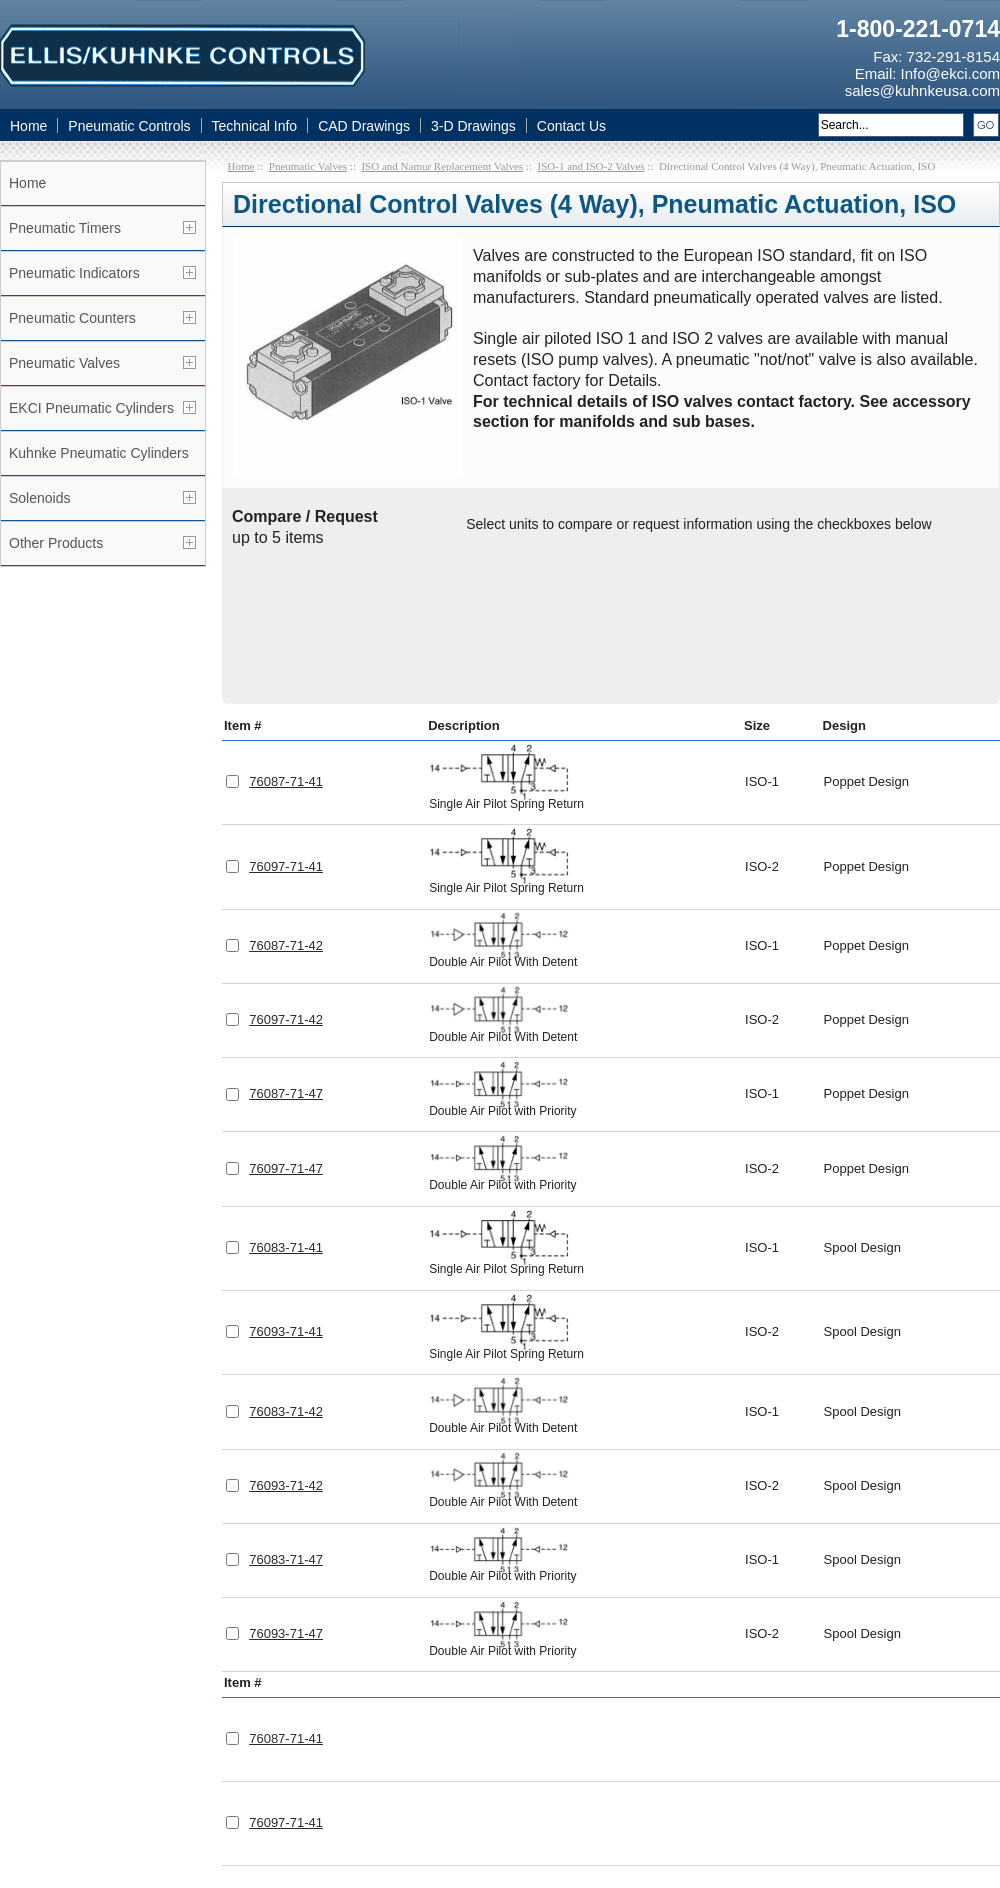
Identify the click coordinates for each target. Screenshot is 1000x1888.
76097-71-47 (286, 1023)
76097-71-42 (286, 874)
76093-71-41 (286, 1186)
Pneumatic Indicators (74, 273)
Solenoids (40, 498)
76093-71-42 (286, 1340)
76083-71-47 (286, 1414)
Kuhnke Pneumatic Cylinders (99, 453)
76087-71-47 (286, 948)
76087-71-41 (286, 636)
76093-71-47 (286, 1488)
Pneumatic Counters (72, 318)
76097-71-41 (286, 721)
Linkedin (384, 1774)
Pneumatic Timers (65, 228)
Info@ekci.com (950, 73)
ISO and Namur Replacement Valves (442, 166)
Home (28, 126)
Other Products (56, 543)
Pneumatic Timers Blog (739, 1749)
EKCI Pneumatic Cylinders (91, 408)
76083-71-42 (286, 1266)
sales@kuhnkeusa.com (922, 90)
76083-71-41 (286, 1102)
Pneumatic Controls (129, 126)
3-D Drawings (473, 126)
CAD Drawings (364, 126)
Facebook (286, 1774)
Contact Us (571, 126)
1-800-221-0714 (918, 29)
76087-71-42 (286, 800)
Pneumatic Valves (64, 363)
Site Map (691, 1773)
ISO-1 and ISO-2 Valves (591, 166)
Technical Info (255, 126)
